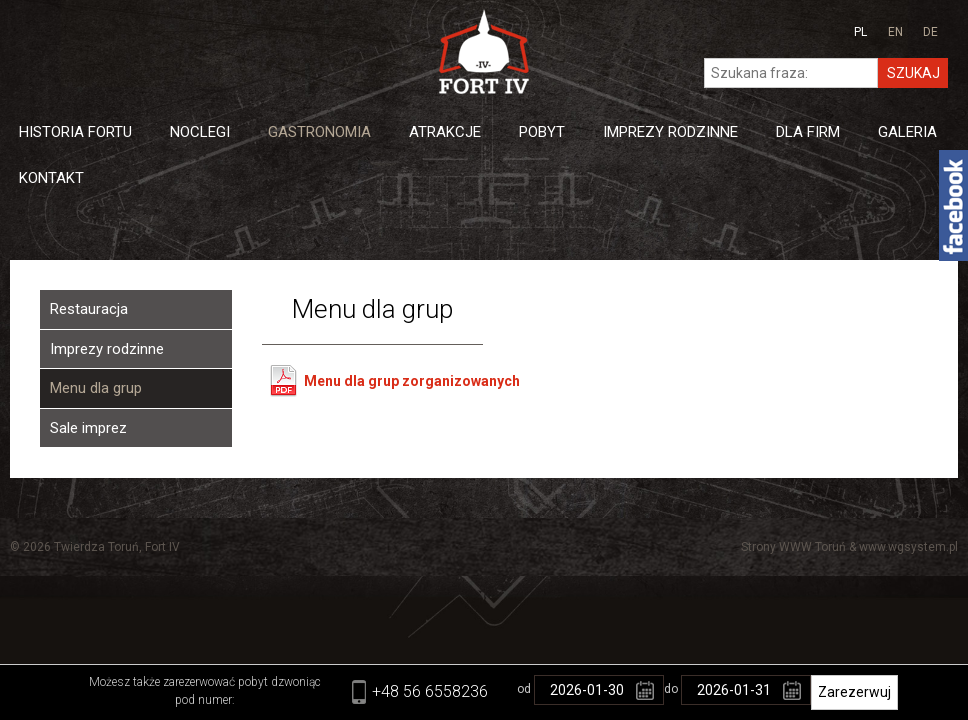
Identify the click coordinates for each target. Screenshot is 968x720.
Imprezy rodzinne (107, 349)
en (895, 32)
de (930, 32)
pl (860, 32)
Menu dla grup (96, 388)
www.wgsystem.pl (908, 547)
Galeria (907, 132)
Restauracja (89, 309)
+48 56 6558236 (430, 691)
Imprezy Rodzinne (670, 132)
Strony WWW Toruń (793, 547)
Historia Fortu (75, 132)
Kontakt (51, 178)
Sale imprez (88, 428)
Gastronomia (319, 132)
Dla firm (808, 132)
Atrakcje (445, 132)
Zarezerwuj (854, 692)
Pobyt (542, 132)
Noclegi (200, 132)
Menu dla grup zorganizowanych (412, 381)
